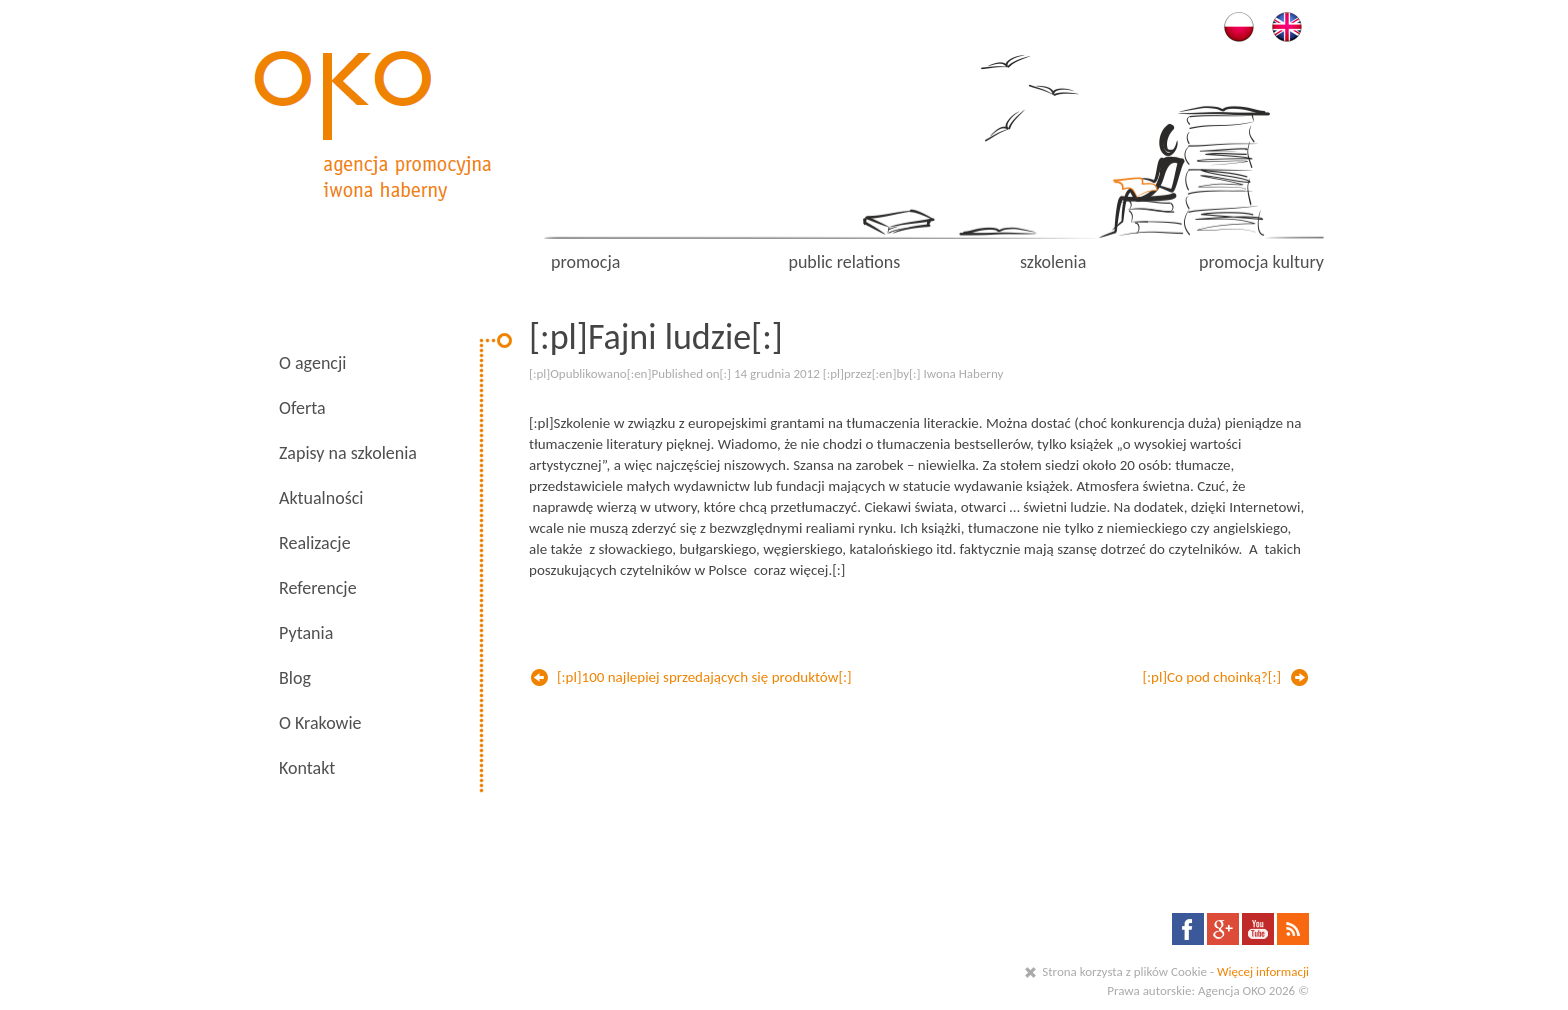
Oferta (302, 408)
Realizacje (315, 543)
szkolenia (1053, 262)
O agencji (312, 363)
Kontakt (307, 768)
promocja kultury (1261, 262)
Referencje (318, 588)
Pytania (306, 633)
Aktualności (321, 498)
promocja (585, 262)
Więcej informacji (1263, 971)
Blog (295, 678)
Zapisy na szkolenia (348, 453)
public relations (844, 262)
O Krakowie (320, 723)
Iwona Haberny (963, 373)
